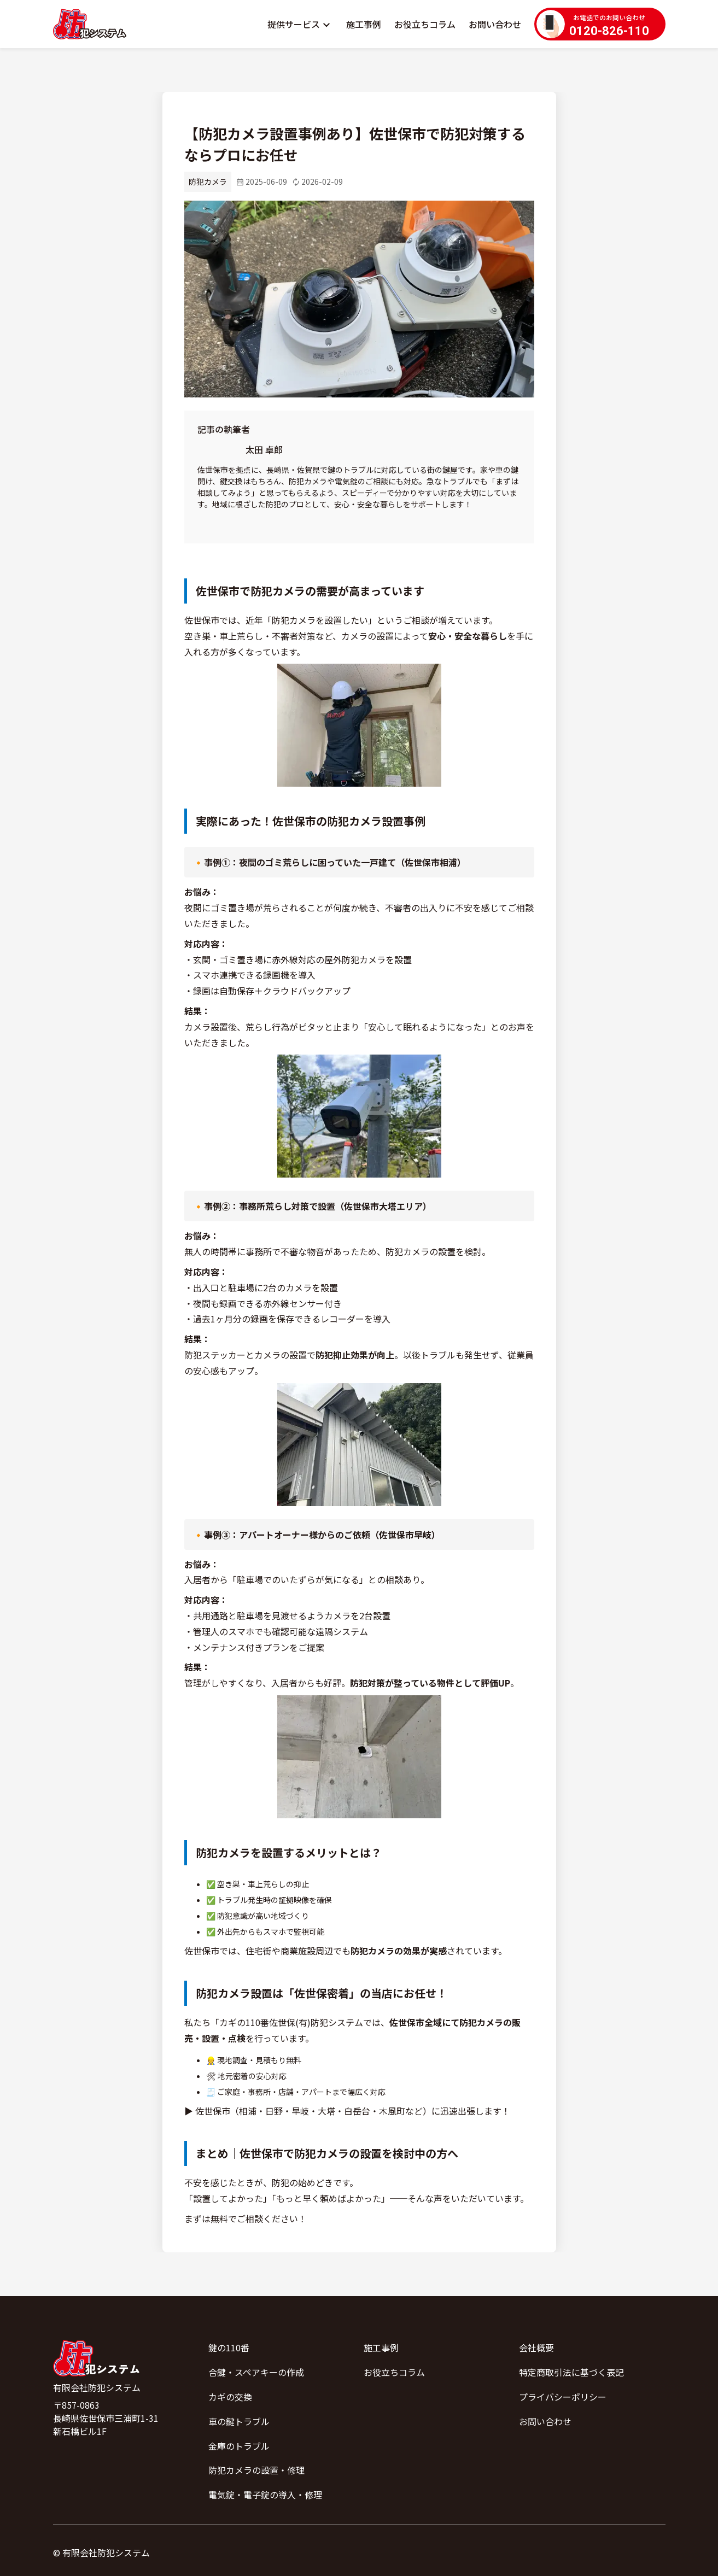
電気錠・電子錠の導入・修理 (265, 2494)
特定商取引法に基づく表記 (571, 2372)
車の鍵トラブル (239, 2421)
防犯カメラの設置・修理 (256, 2470)
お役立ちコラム (425, 24)
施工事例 (363, 24)
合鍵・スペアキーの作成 (256, 2372)
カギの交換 (230, 2396)
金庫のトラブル (239, 2445)
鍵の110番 (228, 2347)
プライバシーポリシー (562, 2396)
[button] (300, 24)
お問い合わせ (495, 24)
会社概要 (536, 2347)
